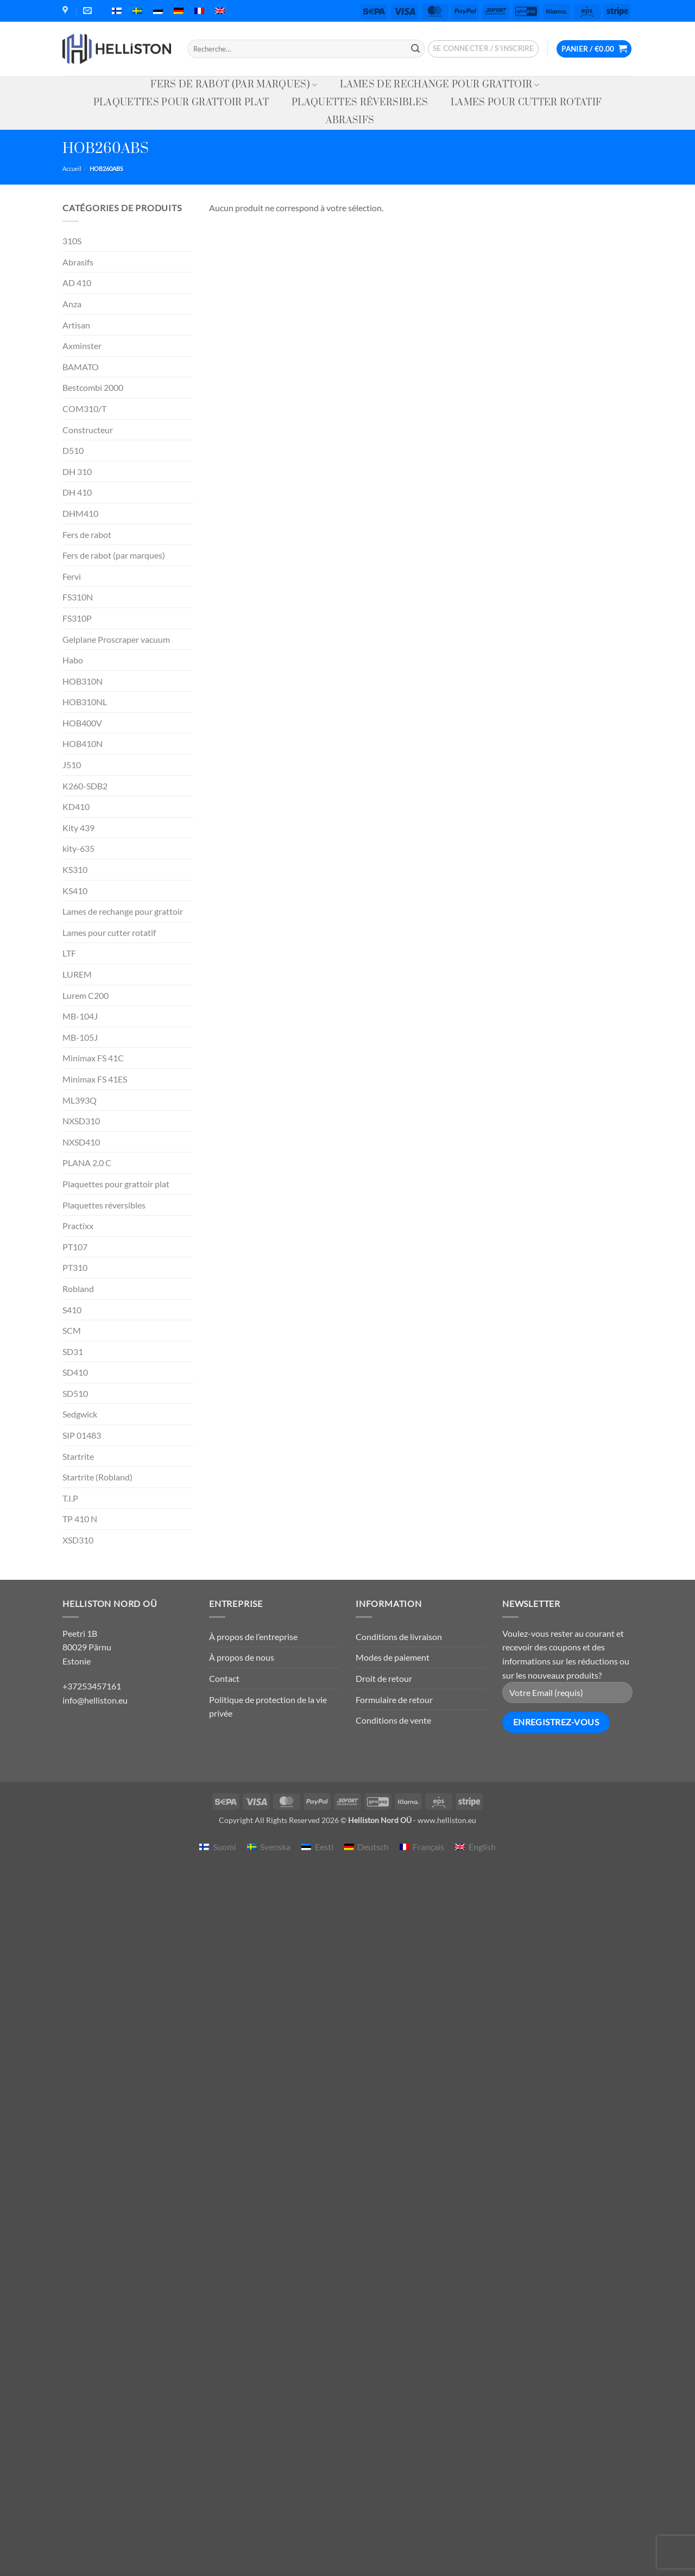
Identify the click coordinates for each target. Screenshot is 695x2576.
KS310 (74, 869)
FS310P (77, 618)
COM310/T (84, 408)
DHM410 (80, 513)
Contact (224, 1678)
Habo (72, 660)
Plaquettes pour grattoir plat (181, 103)
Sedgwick (79, 1414)
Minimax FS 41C (93, 1058)
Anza (71, 304)
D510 (73, 450)
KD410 (76, 806)
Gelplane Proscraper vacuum (116, 639)
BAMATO (80, 367)
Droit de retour (384, 1678)
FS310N (77, 597)
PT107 (74, 1247)
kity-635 (78, 848)
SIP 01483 (81, 1435)
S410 (71, 1310)
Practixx (77, 1225)
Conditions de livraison (399, 1636)
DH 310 (77, 471)
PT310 (74, 1267)
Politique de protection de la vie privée (268, 1706)
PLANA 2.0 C (86, 1162)
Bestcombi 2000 (92, 387)
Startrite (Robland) (97, 1477)
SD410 (75, 1372)
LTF (69, 953)
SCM (71, 1330)
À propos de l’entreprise (253, 1636)
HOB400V (82, 723)
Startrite (78, 1456)
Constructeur (87, 430)
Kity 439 (78, 827)
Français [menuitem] (428, 1846)
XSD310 (77, 1540)
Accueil (71, 168)
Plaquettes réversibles (360, 103)
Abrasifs (350, 120)
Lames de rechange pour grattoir (439, 85)
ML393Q (79, 1100)
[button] (483, 49)
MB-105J (80, 1037)
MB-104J (80, 1016)
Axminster (82, 345)
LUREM (77, 974)
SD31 (72, 1351)
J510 (71, 764)
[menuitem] (116, 10)
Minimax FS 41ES (94, 1079)
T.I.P (70, 1498)
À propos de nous (241, 1657)
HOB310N (82, 681)
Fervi (71, 576)
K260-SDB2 (85, 786)
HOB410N (82, 743)
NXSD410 (81, 1142)
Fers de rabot (86, 534)
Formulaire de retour (394, 1699)
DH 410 (77, 492)
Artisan (76, 325)
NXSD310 (81, 1121)
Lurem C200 (85, 995)
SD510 (75, 1393)
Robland (78, 1288)
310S (71, 241)
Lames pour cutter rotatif (526, 103)
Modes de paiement (392, 1657)
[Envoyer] (415, 49)
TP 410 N (79, 1519)
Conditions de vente (393, 1720)
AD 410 (76, 282)
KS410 (74, 890)
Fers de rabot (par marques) (233, 85)
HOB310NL (84, 702)
